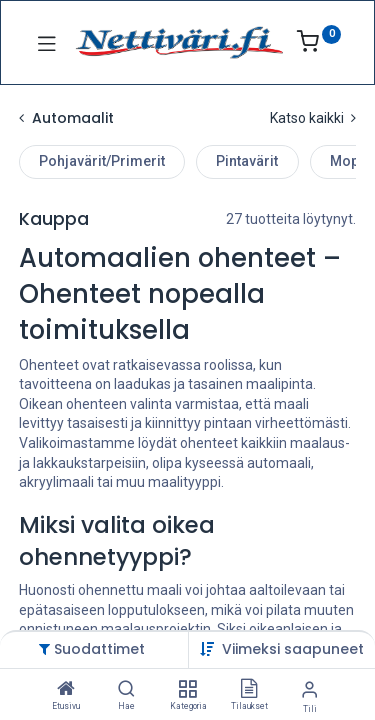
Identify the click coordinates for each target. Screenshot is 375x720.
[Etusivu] (66, 690)
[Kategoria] (187, 690)
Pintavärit (247, 161)
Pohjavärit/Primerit (102, 161)
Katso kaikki (313, 118)
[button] (293, 649)
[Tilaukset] (249, 690)
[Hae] (126, 690)
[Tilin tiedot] (309, 689)
